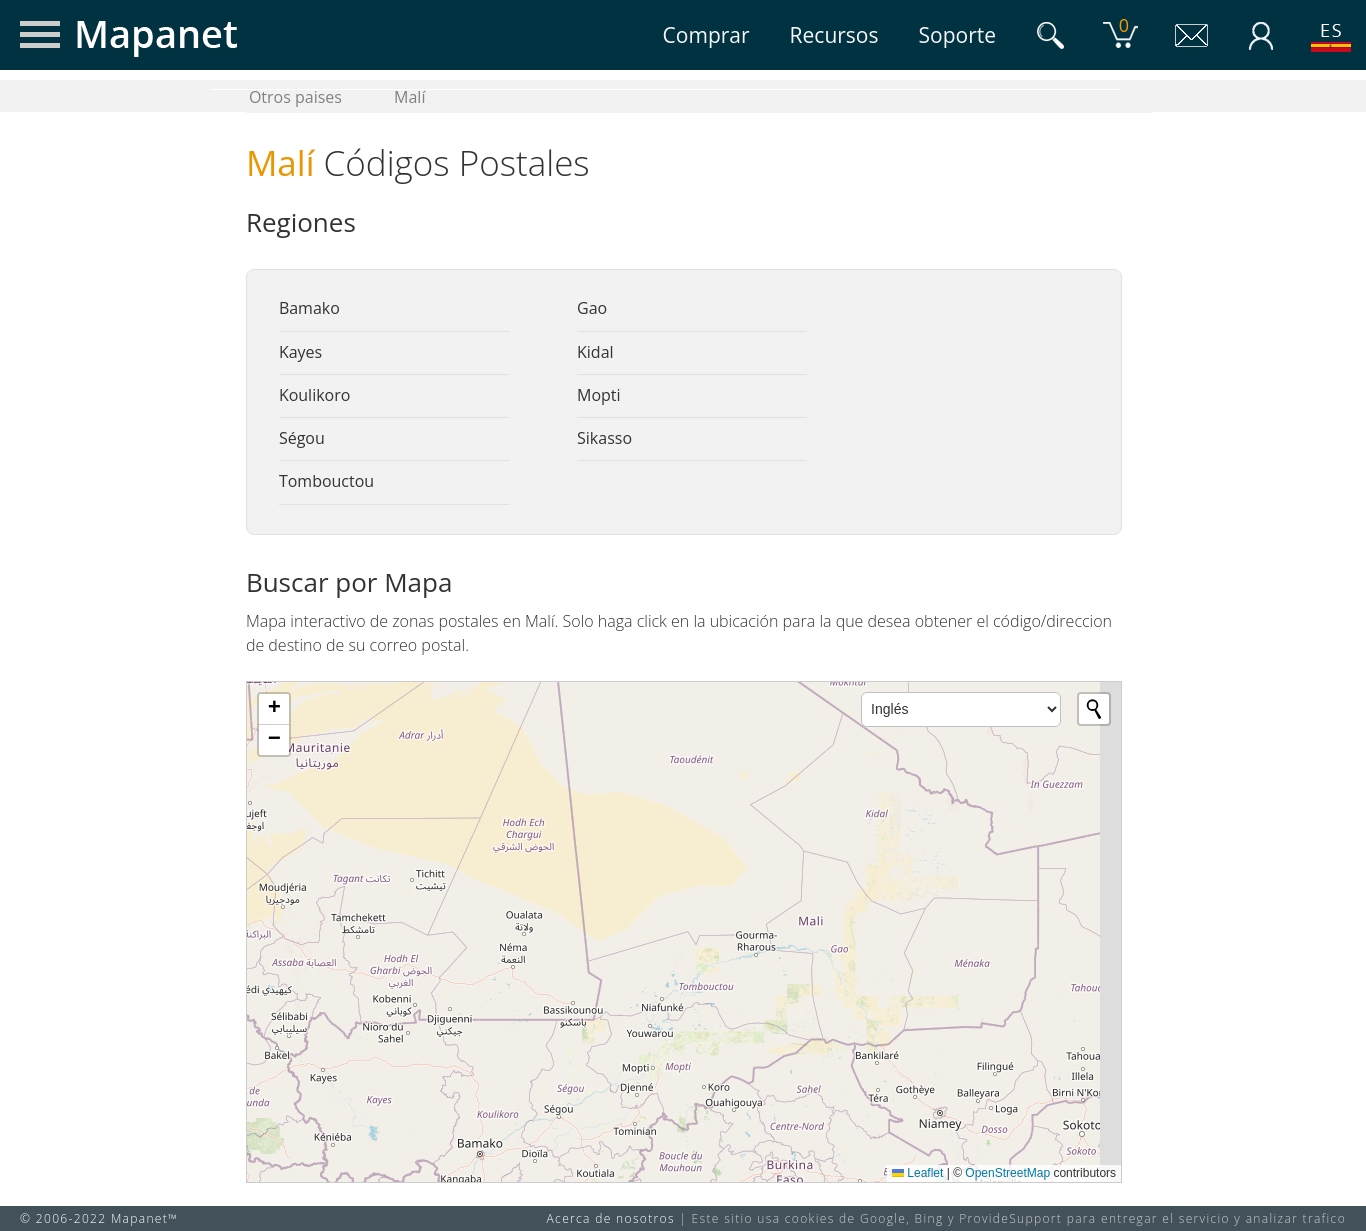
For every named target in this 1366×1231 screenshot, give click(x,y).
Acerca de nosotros (611, 1218)
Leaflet (917, 1173)
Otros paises (295, 97)
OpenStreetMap (1007, 1173)
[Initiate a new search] (1094, 709)
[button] (274, 709)
